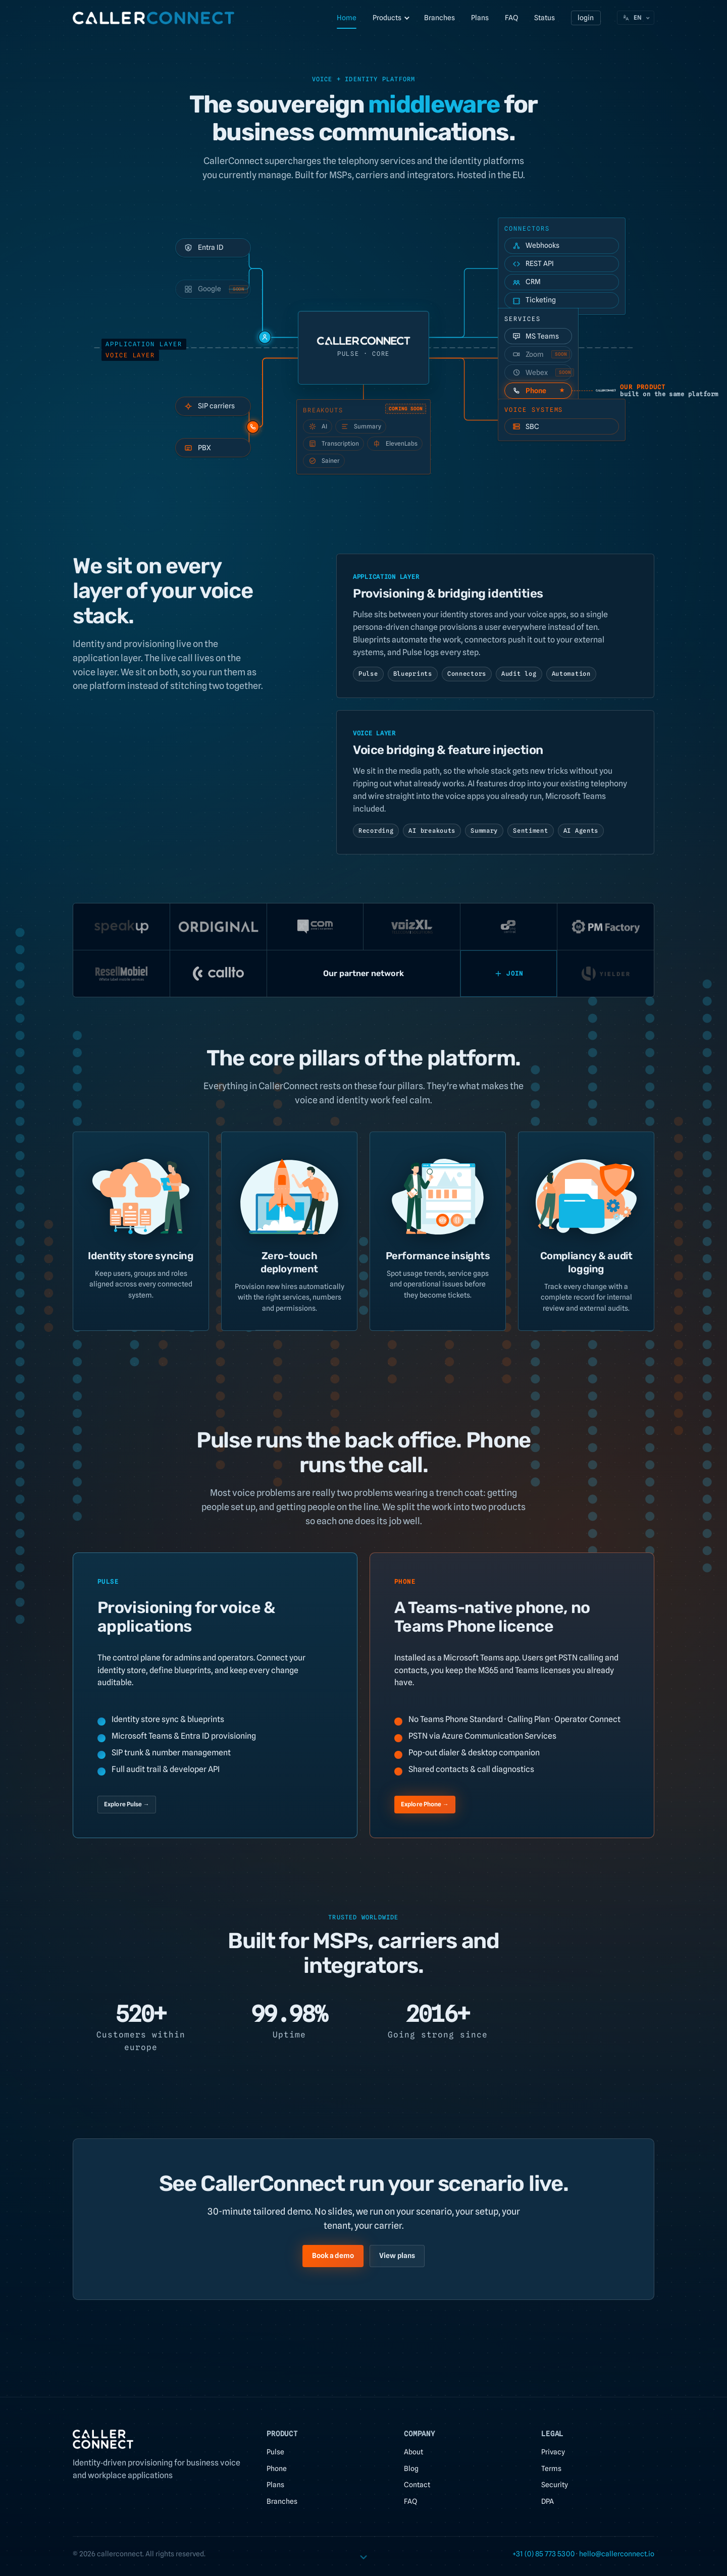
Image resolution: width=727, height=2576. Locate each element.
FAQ (511, 18)
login (586, 18)
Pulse (275, 2452)
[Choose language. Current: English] (635, 18)
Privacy (553, 2452)
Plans (480, 18)
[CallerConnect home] (153, 18)
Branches (439, 18)
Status (544, 18)
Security (554, 2485)
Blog (411, 2468)
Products (387, 18)
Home (346, 18)
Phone (277, 2468)
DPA (547, 2501)
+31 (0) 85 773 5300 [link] (543, 2554)
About (413, 2452)
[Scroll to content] (363, 2555)
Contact (417, 2485)
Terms (551, 2468)
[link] (616, 2554)
